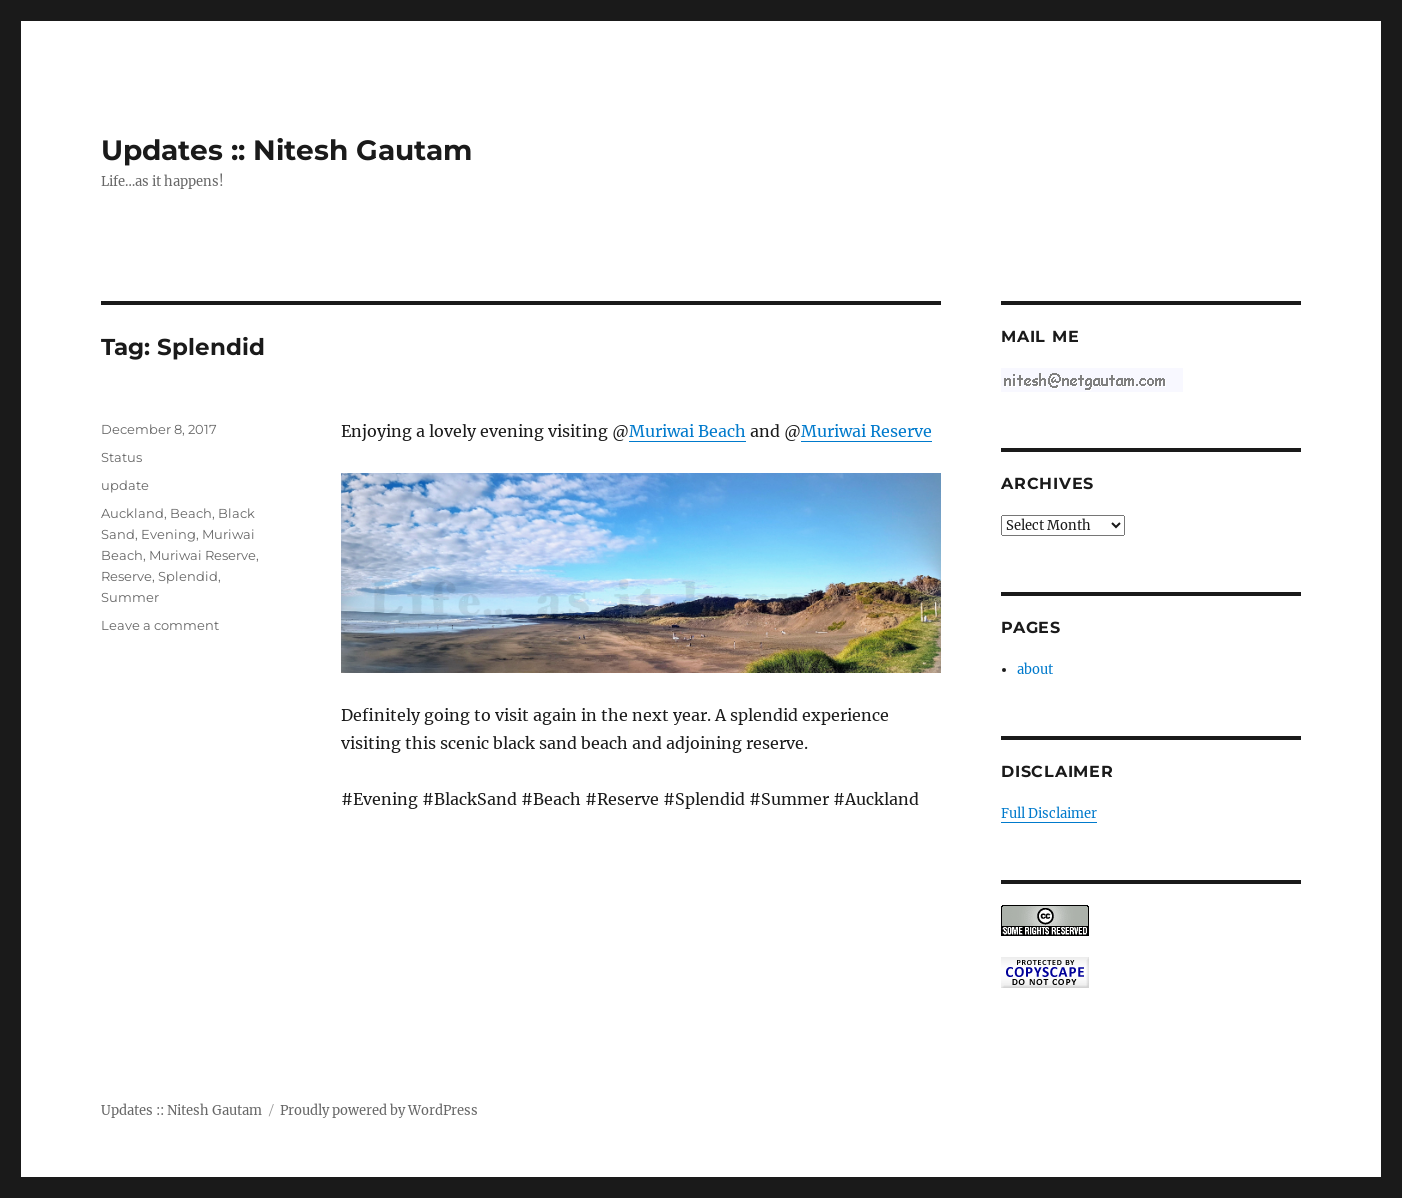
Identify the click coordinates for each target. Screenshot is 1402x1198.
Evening (168, 534)
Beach (191, 513)
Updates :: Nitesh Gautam (286, 150)
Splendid (188, 576)
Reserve (126, 576)
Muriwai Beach (687, 431)
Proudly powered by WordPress (379, 1110)
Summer (130, 597)
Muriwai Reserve (866, 431)
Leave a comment (160, 625)
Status (121, 457)
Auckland (132, 513)
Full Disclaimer (1049, 813)
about (1035, 669)
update (125, 485)
